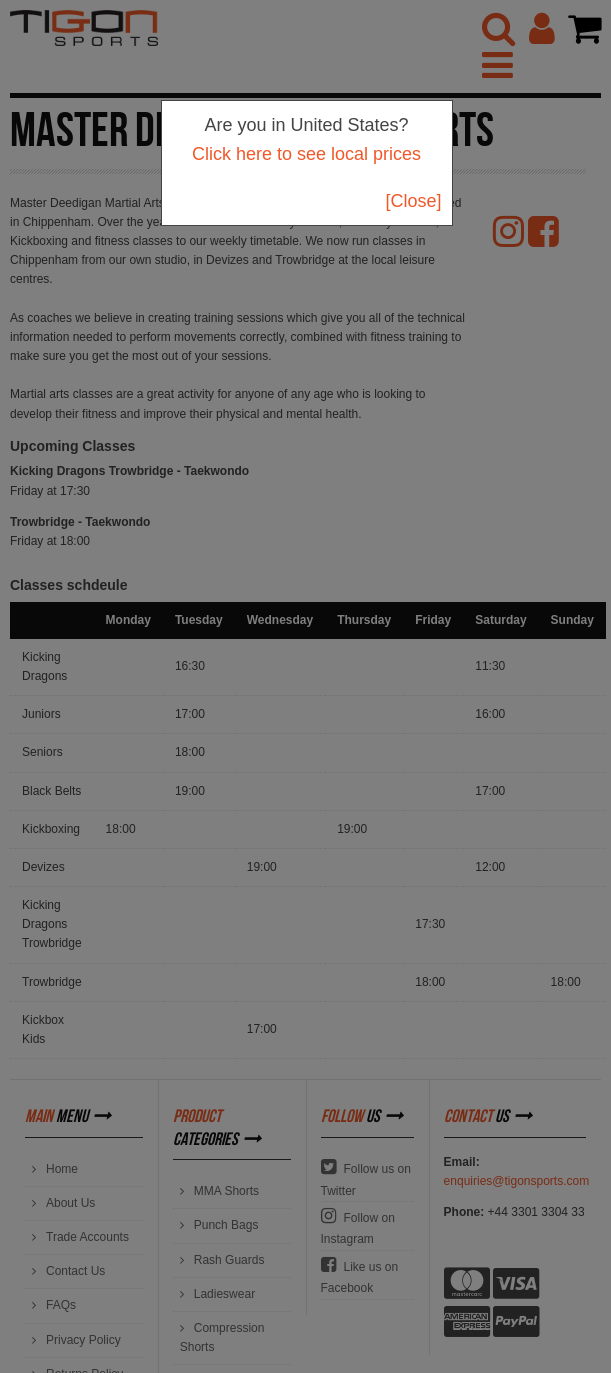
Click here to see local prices (306, 154)
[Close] (413, 201)
